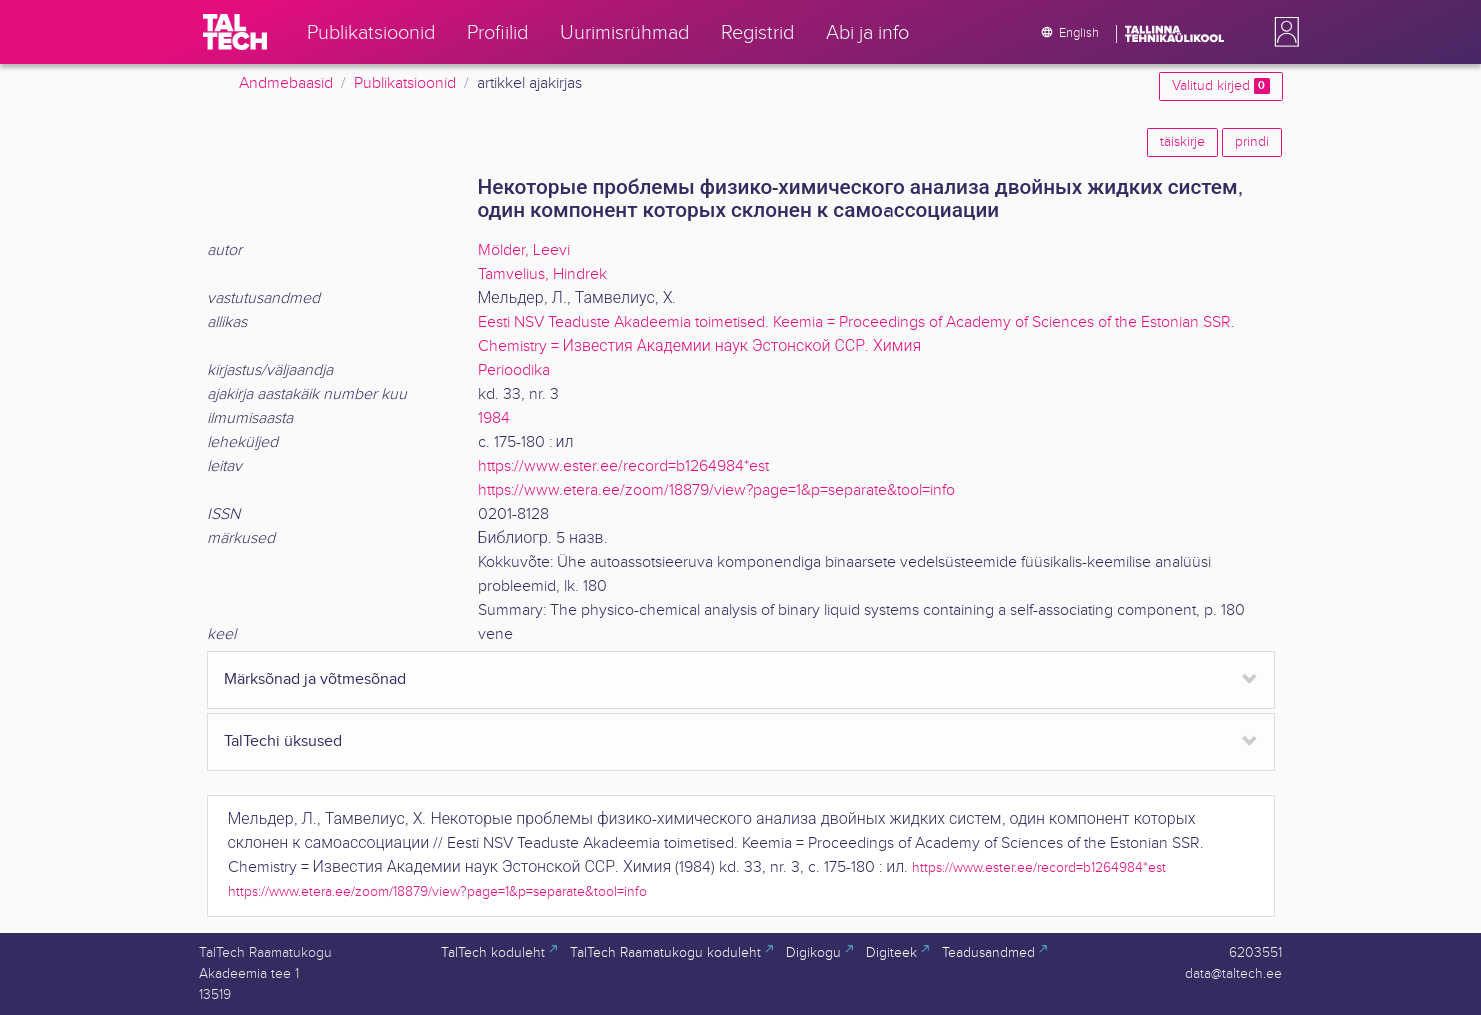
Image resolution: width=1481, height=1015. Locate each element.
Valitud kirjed (1220, 86)
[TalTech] (235, 32)
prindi (1252, 142)
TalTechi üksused (283, 741)
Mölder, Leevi (524, 250)
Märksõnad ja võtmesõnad (315, 679)
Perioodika (514, 370)
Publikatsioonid (405, 83)
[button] (1283, 32)
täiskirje (1182, 142)
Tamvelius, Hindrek (542, 274)
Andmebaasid (286, 83)
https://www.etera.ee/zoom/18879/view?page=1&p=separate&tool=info (716, 490)
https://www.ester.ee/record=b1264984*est (623, 466)
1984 (494, 418)
